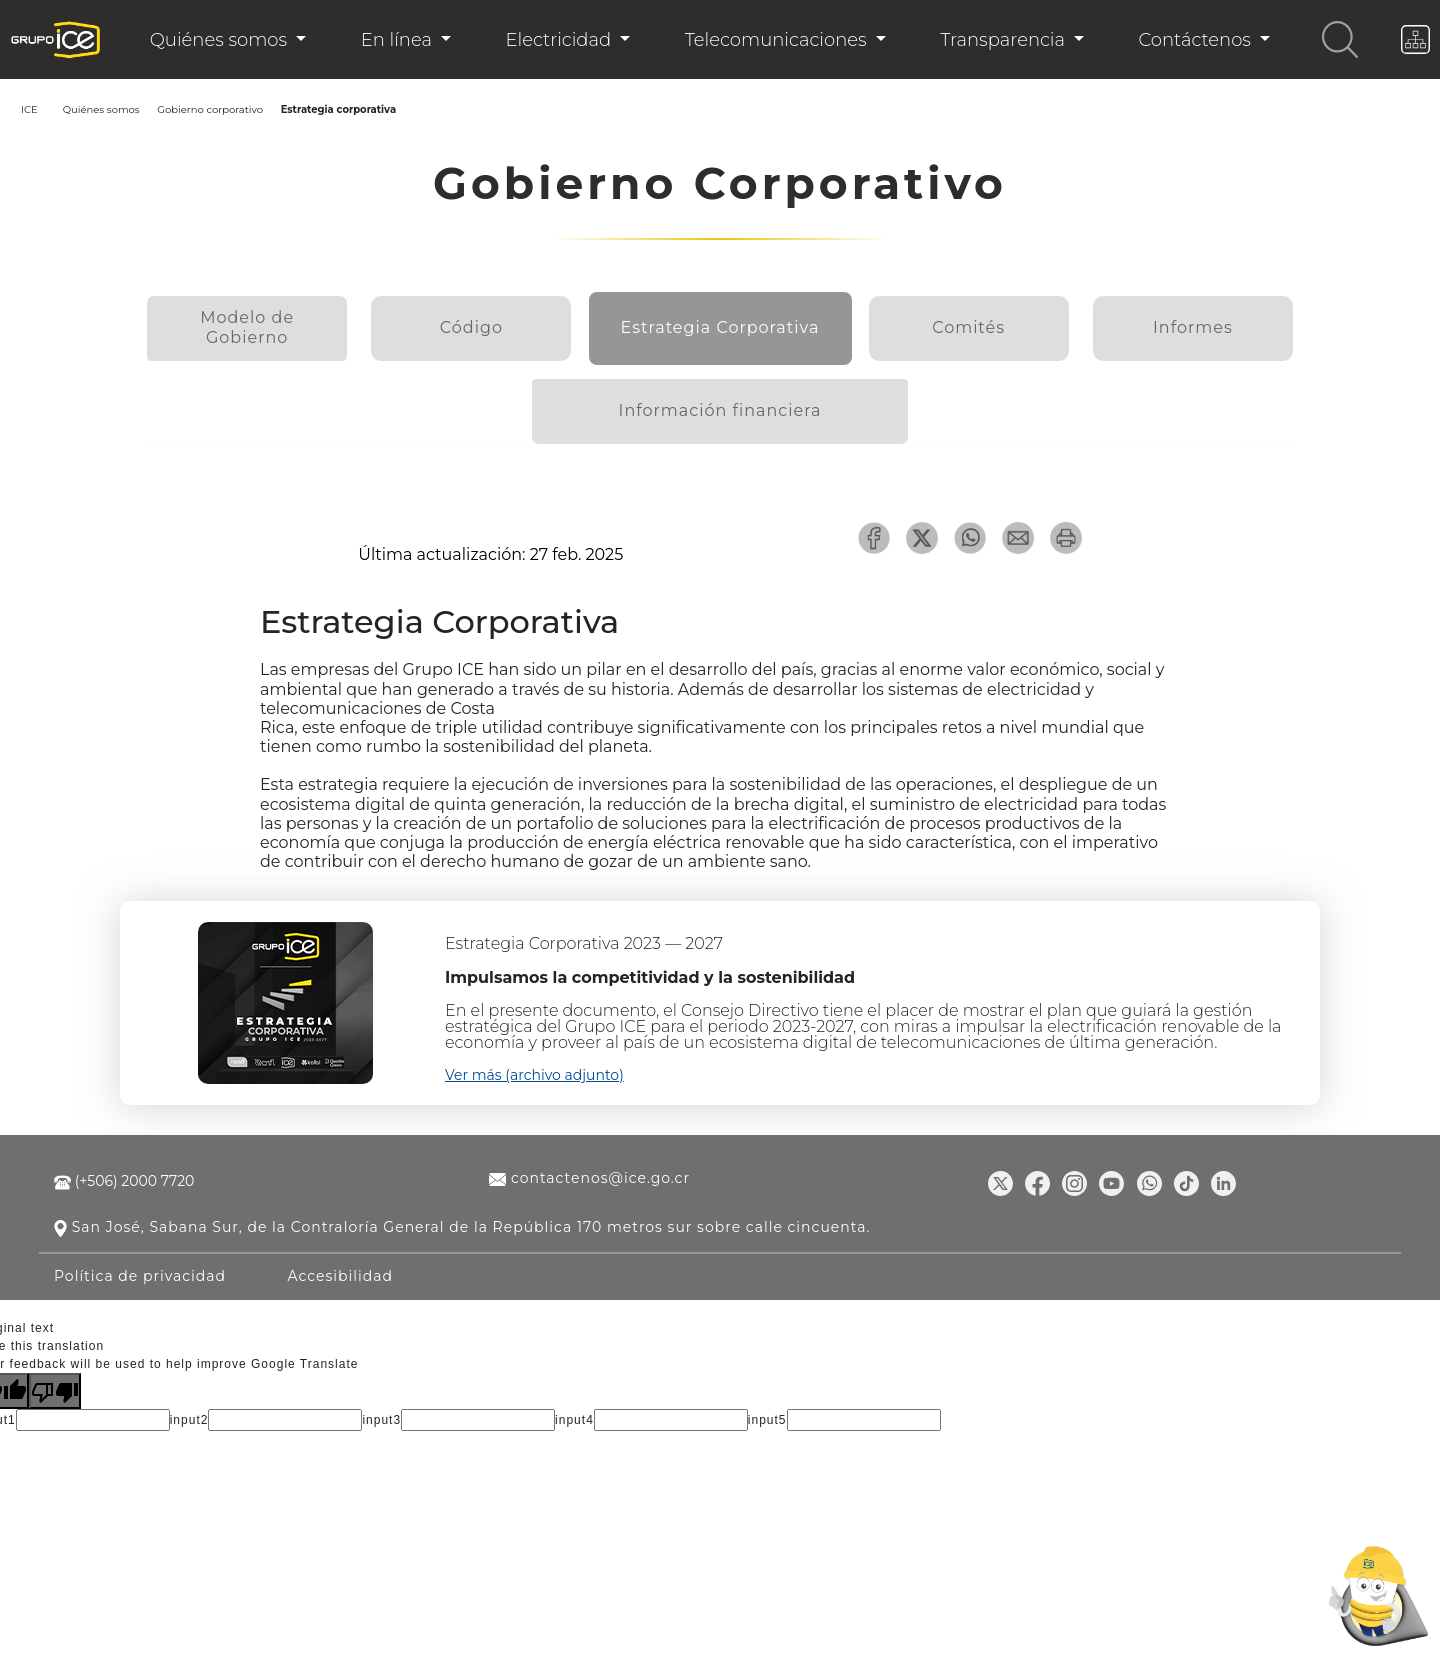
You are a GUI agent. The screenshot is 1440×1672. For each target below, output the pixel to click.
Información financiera (720, 396)
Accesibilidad (341, 1260)
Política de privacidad (140, 1260)
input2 (189, 1404)
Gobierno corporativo (202, 109)
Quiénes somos (221, 40)
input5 (767, 1404)
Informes (1188, 321)
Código (485, 321)
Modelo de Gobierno (251, 321)
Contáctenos (1197, 40)
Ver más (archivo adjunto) (534, 1060)
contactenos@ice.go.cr (589, 1163)
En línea (399, 40)
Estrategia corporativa (331, 109)
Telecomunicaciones (778, 40)
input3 (381, 1404)
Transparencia (1004, 40)
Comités (954, 321)
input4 (574, 1404)
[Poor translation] (55, 1375)
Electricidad (560, 40)
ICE (29, 109)
